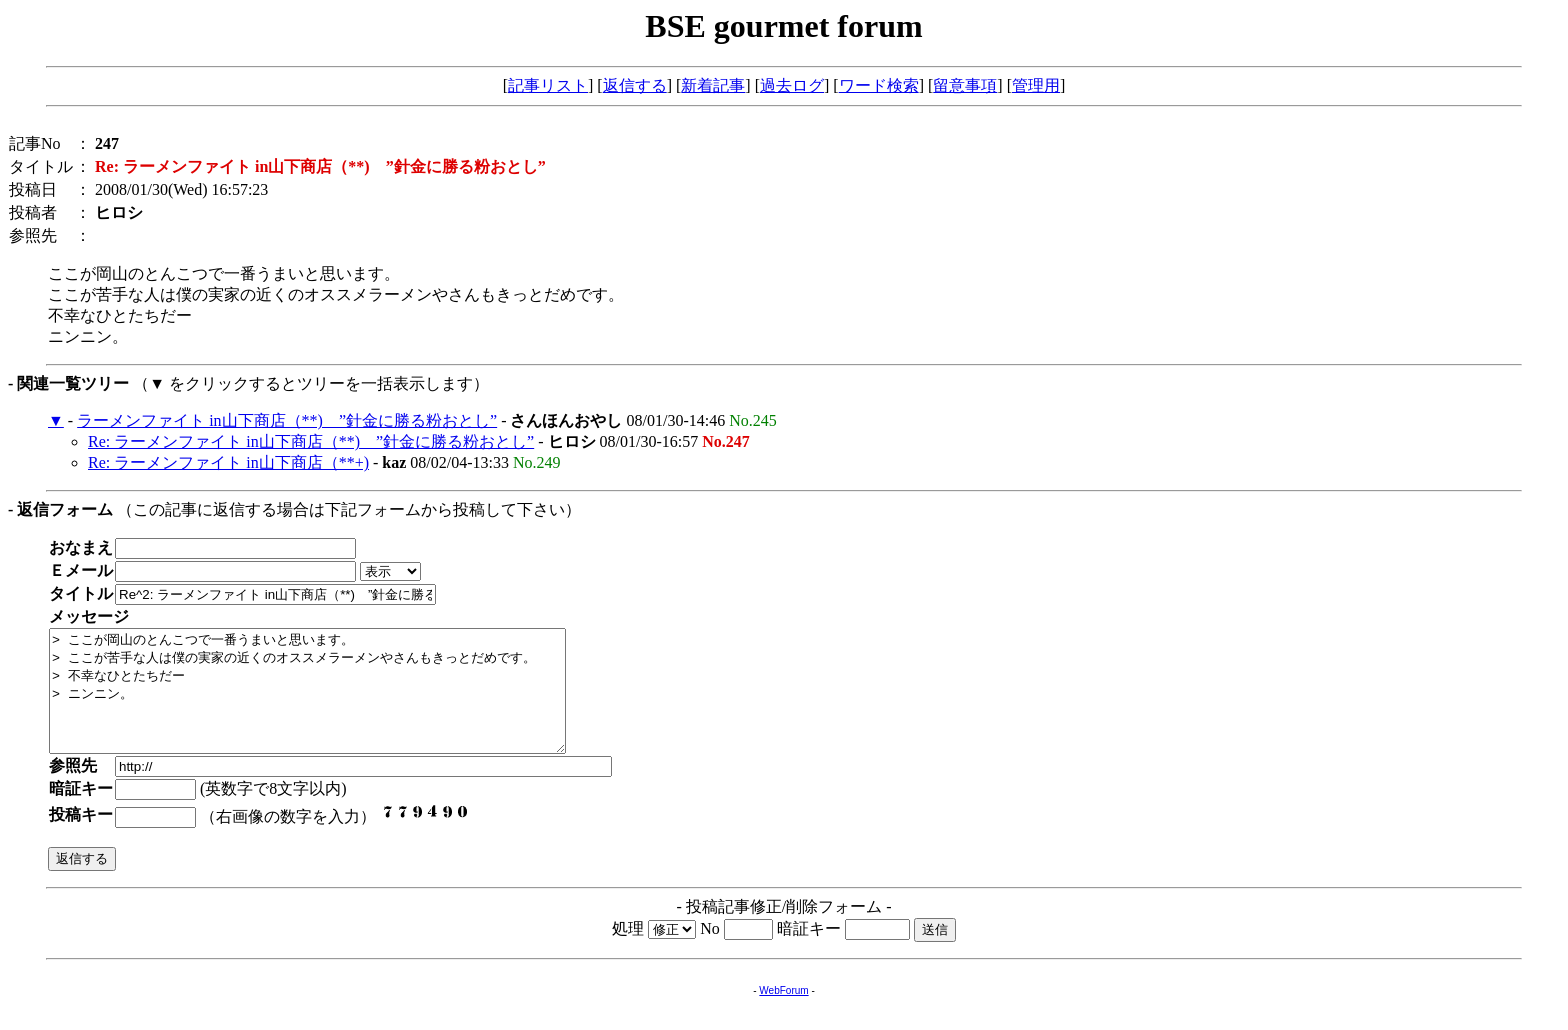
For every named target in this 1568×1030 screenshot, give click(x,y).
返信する (635, 85)
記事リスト (548, 85)
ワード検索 (879, 85)
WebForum (783, 1014)
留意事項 (965, 85)
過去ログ (792, 85)
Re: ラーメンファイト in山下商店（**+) (228, 462)
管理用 (1036, 85)
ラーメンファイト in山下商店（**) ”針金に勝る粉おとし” (287, 420)
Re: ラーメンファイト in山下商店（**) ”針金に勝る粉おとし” (311, 441)
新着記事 (713, 85)
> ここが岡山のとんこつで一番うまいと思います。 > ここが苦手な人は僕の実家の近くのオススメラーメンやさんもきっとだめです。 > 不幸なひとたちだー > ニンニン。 (338, 703)
